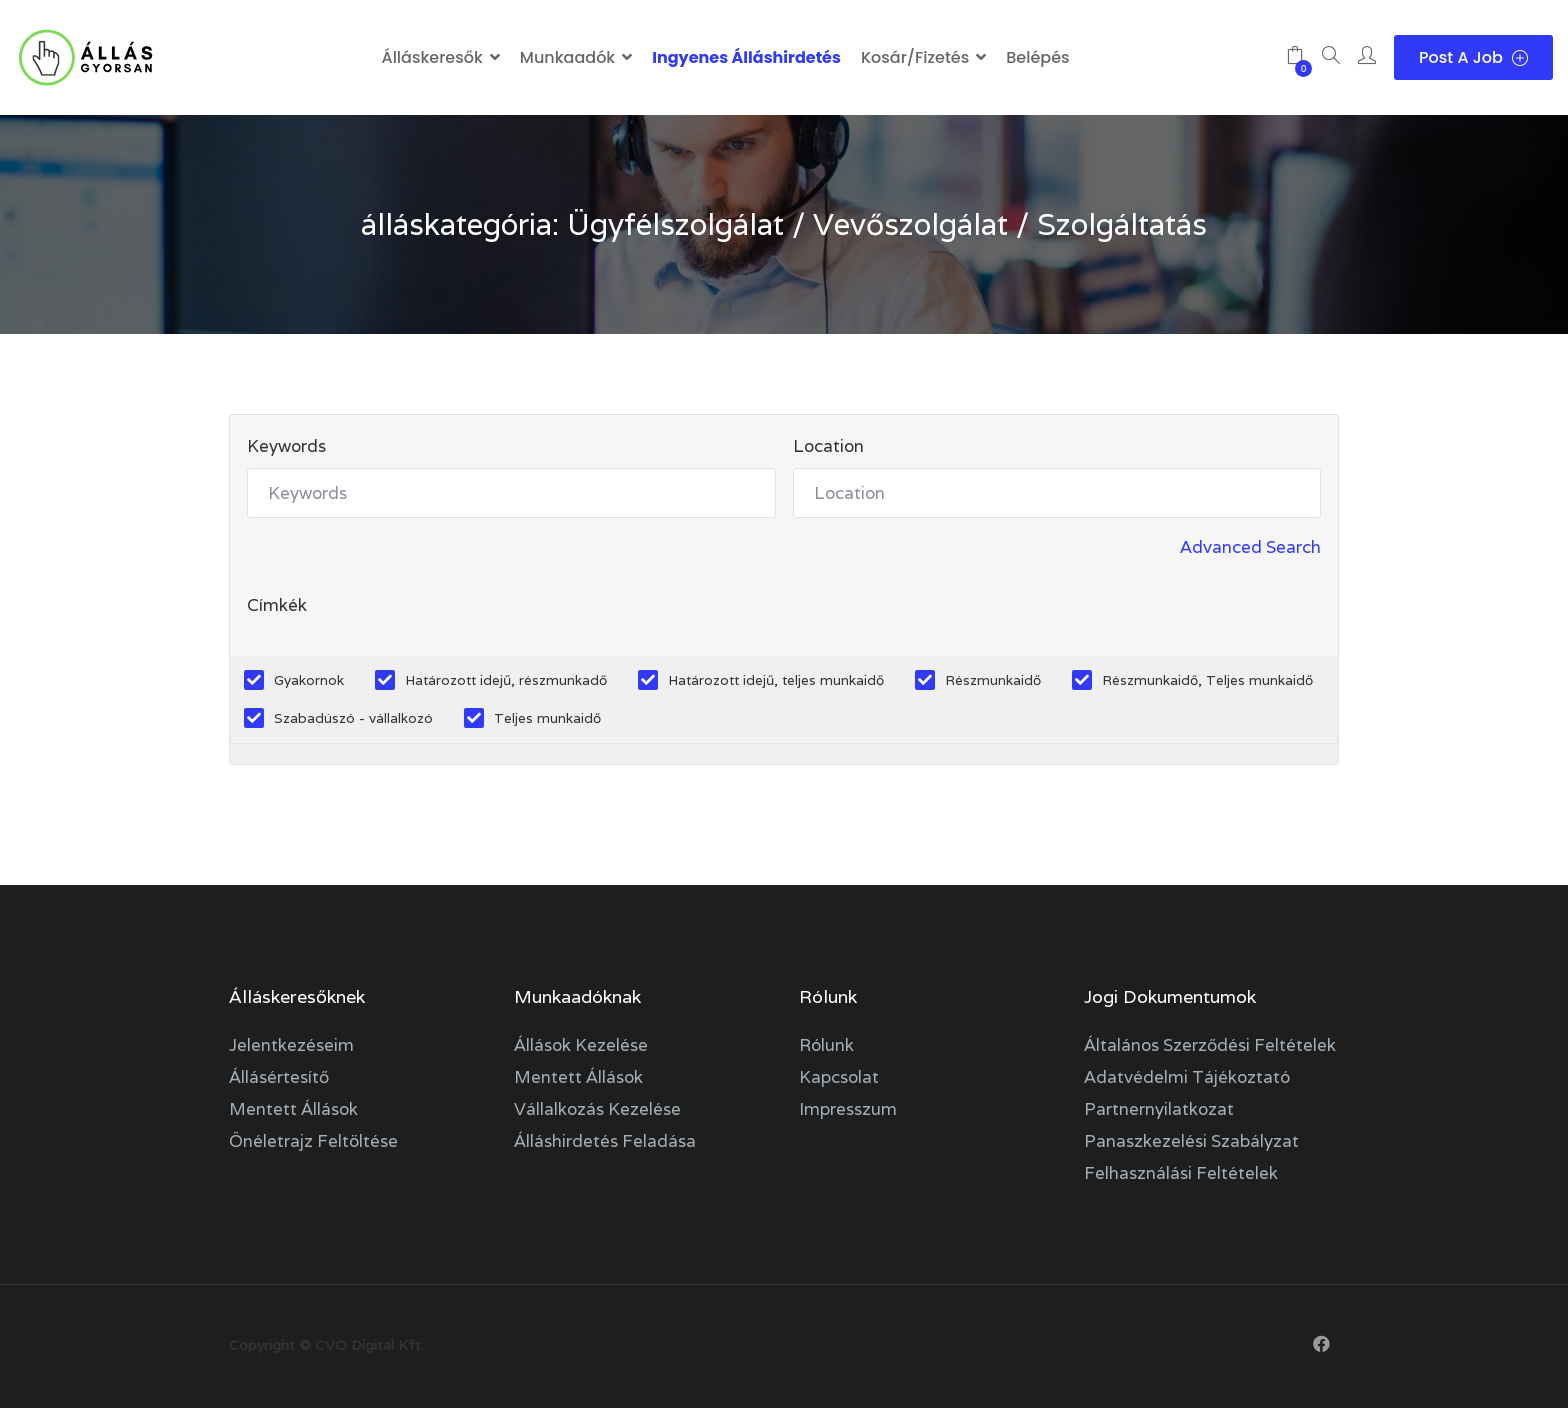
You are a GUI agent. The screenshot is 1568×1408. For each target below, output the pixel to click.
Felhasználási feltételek (1181, 1173)
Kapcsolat (839, 1077)
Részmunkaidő (993, 680)
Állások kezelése (581, 1045)
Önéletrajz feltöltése (313, 1141)
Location (828, 446)
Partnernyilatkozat (1159, 1109)
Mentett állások (293, 1109)
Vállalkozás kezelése (597, 1109)
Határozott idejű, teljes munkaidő (776, 680)
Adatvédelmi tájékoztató (1187, 1077)
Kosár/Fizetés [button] (915, 57)
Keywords (286, 446)
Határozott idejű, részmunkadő (506, 680)
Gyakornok (309, 680)
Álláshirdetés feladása (605, 1141)
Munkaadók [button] (567, 57)
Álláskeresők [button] (431, 57)
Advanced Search (1250, 547)
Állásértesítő (279, 1077)
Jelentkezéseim (291, 1045)
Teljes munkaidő (547, 718)
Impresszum (848, 1109)
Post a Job (1473, 57)
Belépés (1037, 57)
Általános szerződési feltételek (1210, 1045)
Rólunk (826, 1045)
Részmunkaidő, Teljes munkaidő (1207, 680)
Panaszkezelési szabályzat (1191, 1141)
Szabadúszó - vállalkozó (353, 718)
